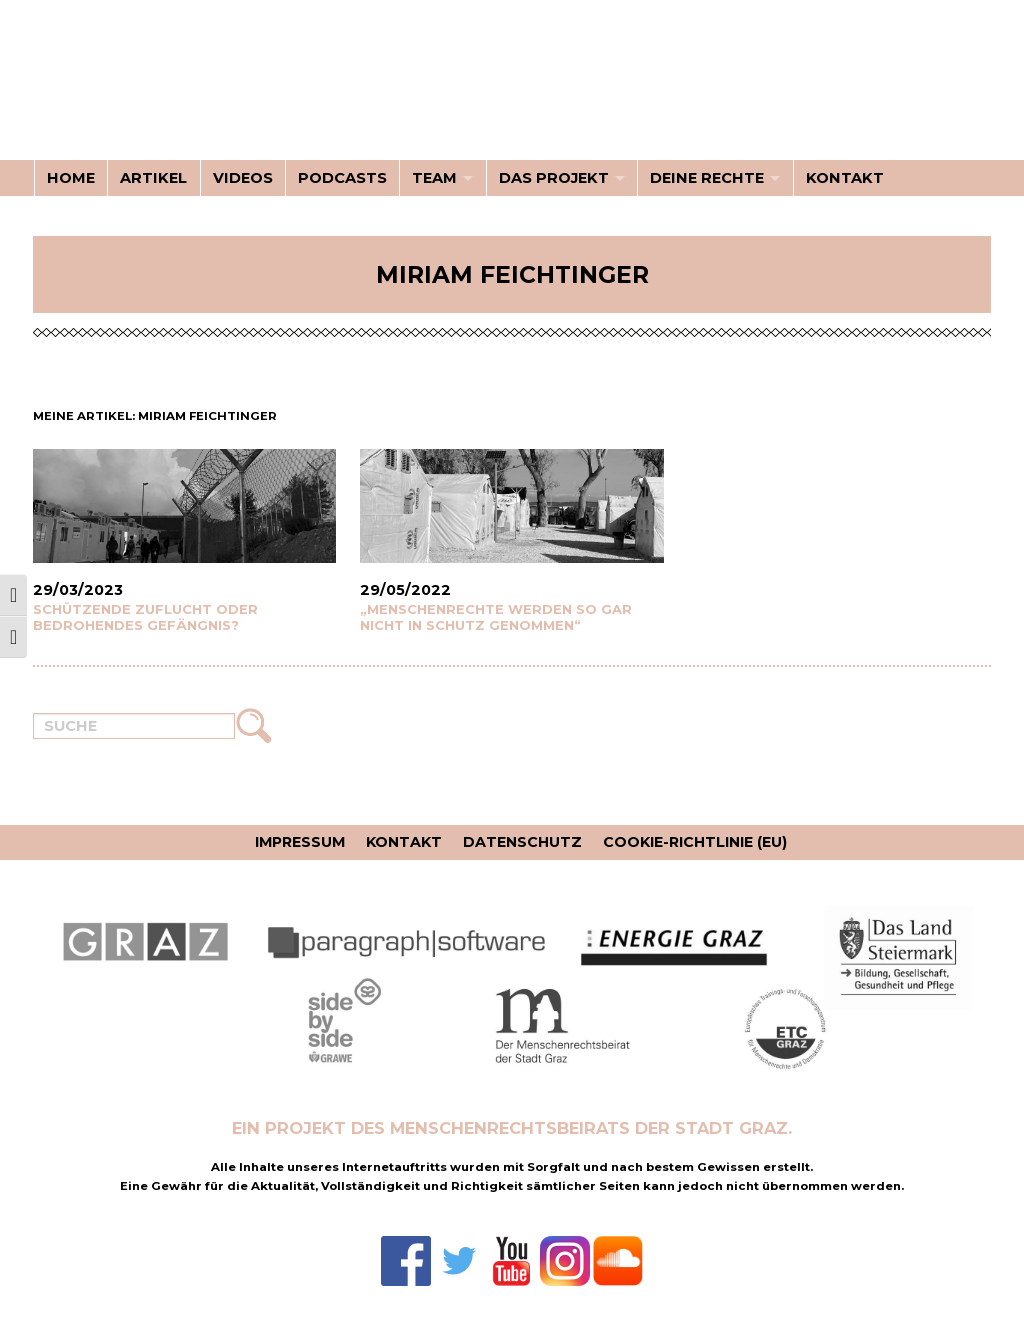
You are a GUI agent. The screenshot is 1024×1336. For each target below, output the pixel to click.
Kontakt (845, 178)
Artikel (153, 178)
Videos (243, 178)
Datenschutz (522, 842)
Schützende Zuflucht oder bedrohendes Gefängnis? (145, 617)
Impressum (300, 842)
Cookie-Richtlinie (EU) (695, 842)
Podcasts (342, 178)
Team (434, 178)
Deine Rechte (707, 178)
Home (71, 178)
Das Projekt (554, 178)
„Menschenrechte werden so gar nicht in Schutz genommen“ (496, 617)
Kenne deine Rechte (157, 91)
